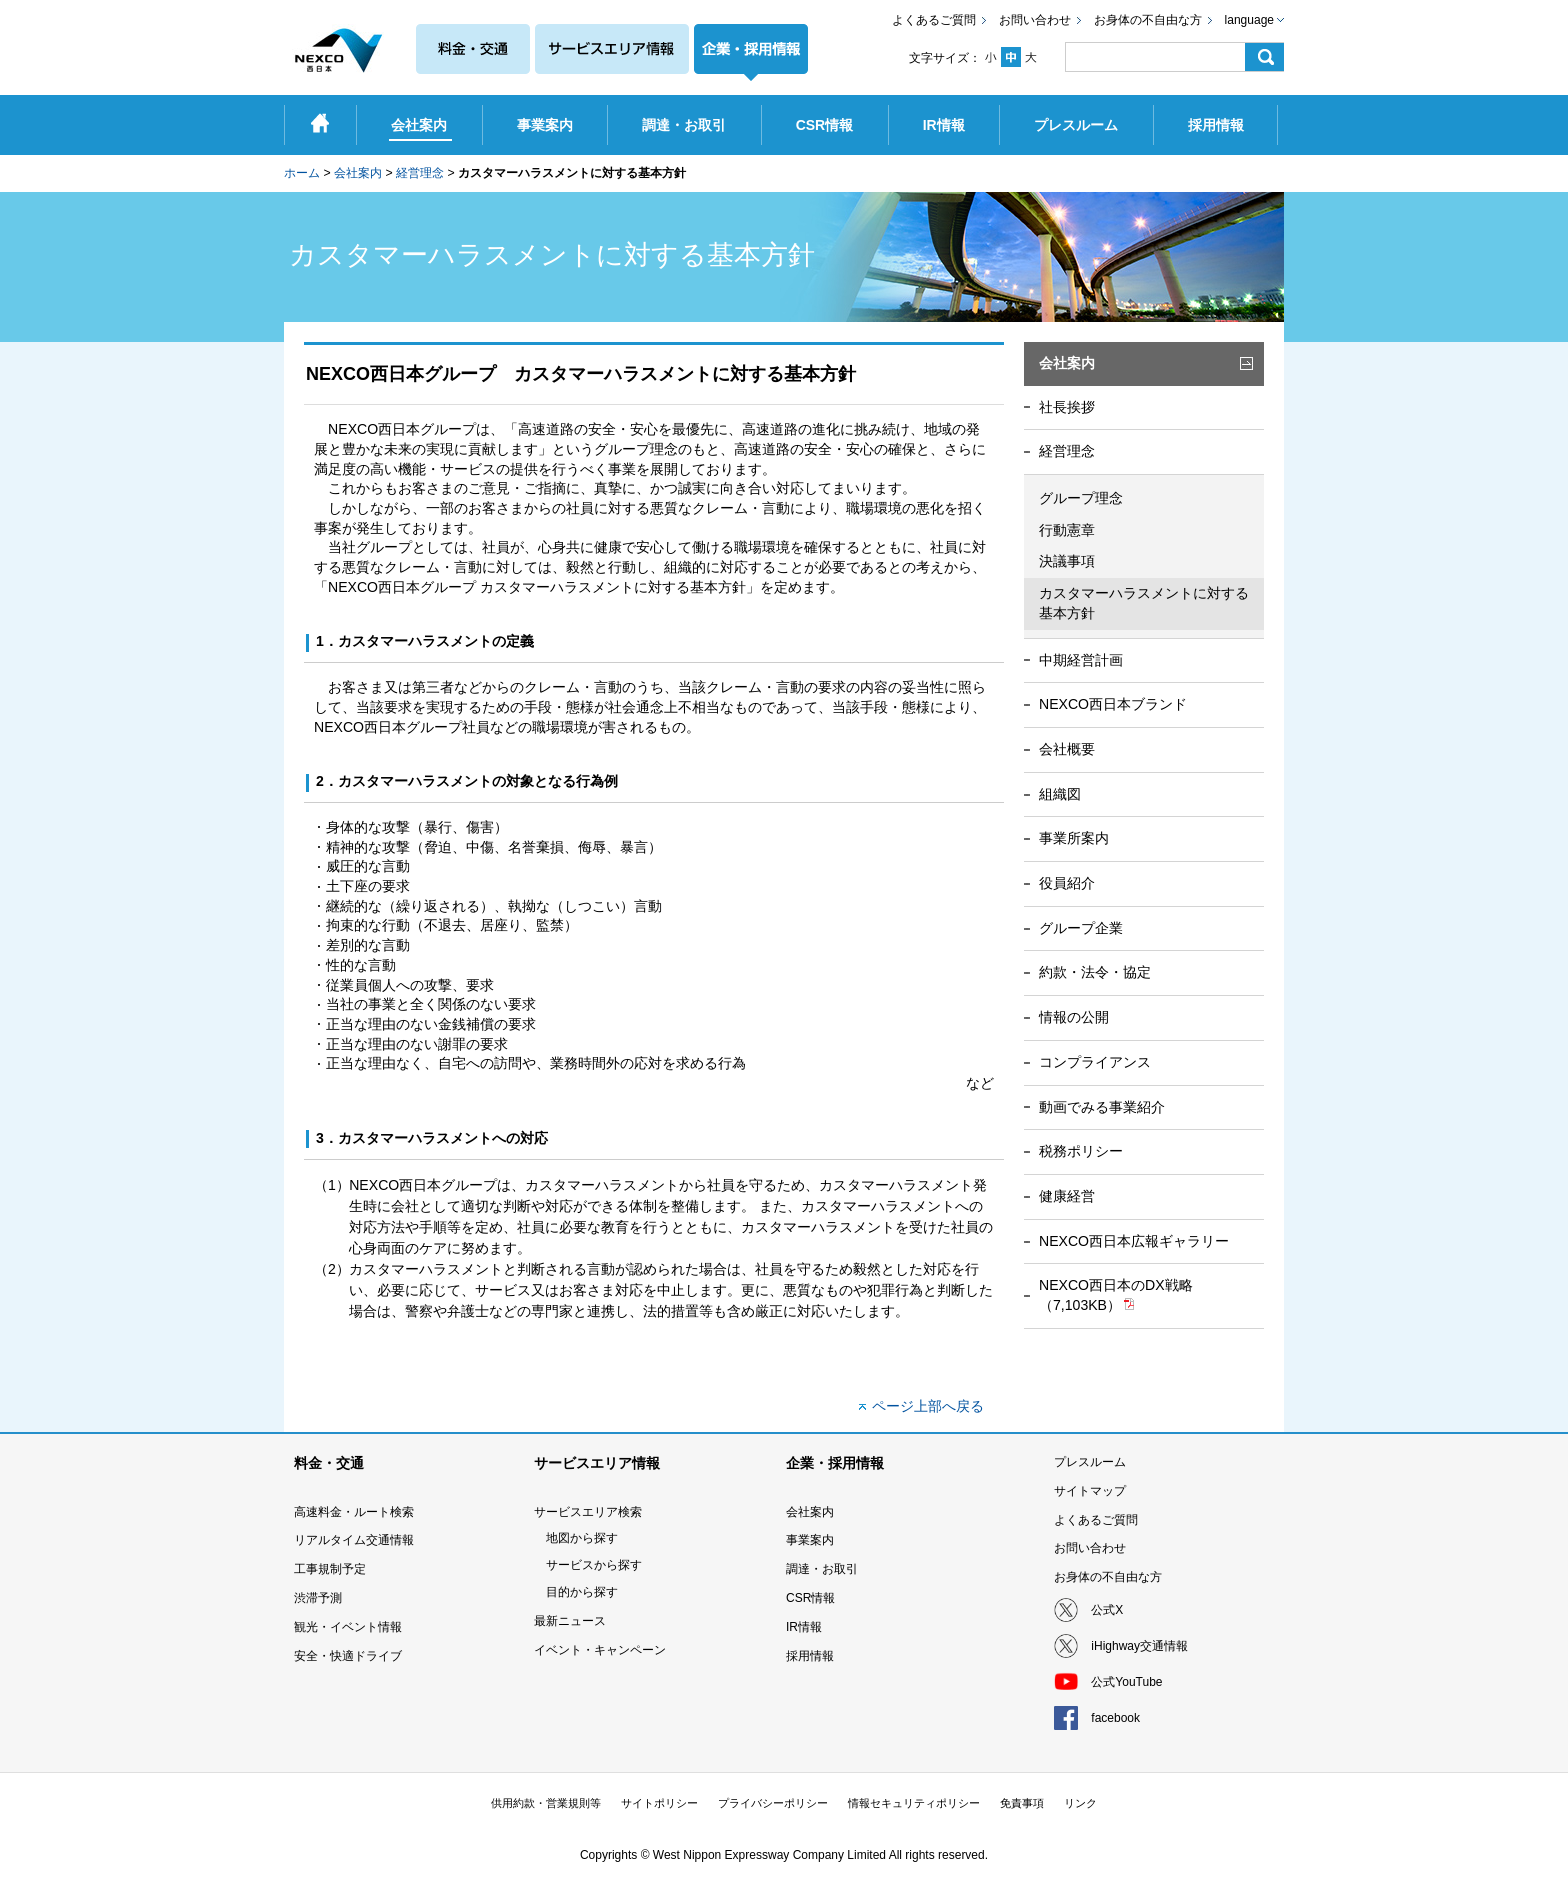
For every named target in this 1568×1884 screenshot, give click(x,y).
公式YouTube (1126, 1682)
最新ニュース (570, 1621)
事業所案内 (1074, 838)
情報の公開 (1074, 1017)
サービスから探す (594, 1565)
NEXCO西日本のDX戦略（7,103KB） (1116, 1295)
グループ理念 (1081, 498)
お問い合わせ (1035, 20)
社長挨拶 (1067, 407)
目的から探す (582, 1592)
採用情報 (810, 1656)
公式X (1107, 1610)
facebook (1115, 1718)
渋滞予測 (318, 1598)
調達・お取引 (822, 1569)
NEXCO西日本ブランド (1113, 704)
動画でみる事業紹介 (1102, 1107)
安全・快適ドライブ (348, 1656)
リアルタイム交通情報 (354, 1540)
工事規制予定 (330, 1569)
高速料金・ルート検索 (354, 1512)
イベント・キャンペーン (600, 1650)
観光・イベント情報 (348, 1627)
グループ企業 (1081, 928)
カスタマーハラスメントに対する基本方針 (1144, 603)
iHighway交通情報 (1139, 1646)
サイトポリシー (659, 1803)
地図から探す (582, 1538)
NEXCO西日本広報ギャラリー (1134, 1241)
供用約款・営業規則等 (546, 1803)
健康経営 (1067, 1196)
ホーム (302, 173)
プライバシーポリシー (773, 1803)
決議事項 (1067, 561)
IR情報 (804, 1627)
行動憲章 (1067, 530)
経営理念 (420, 173)
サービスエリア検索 (588, 1512)
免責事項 (1022, 1803)
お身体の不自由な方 (1148, 20)
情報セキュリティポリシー (914, 1803)
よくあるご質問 (934, 20)
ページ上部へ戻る (928, 1406)
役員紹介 (1067, 883)
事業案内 (810, 1540)
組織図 (1060, 794)
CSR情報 (810, 1598)
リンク (1080, 1803)
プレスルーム (1090, 1462)
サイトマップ (1090, 1491)
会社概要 (1067, 749)
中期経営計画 (1081, 660)
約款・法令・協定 (1095, 972)
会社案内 (358, 173)
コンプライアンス (1095, 1062)
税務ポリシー (1081, 1151)
